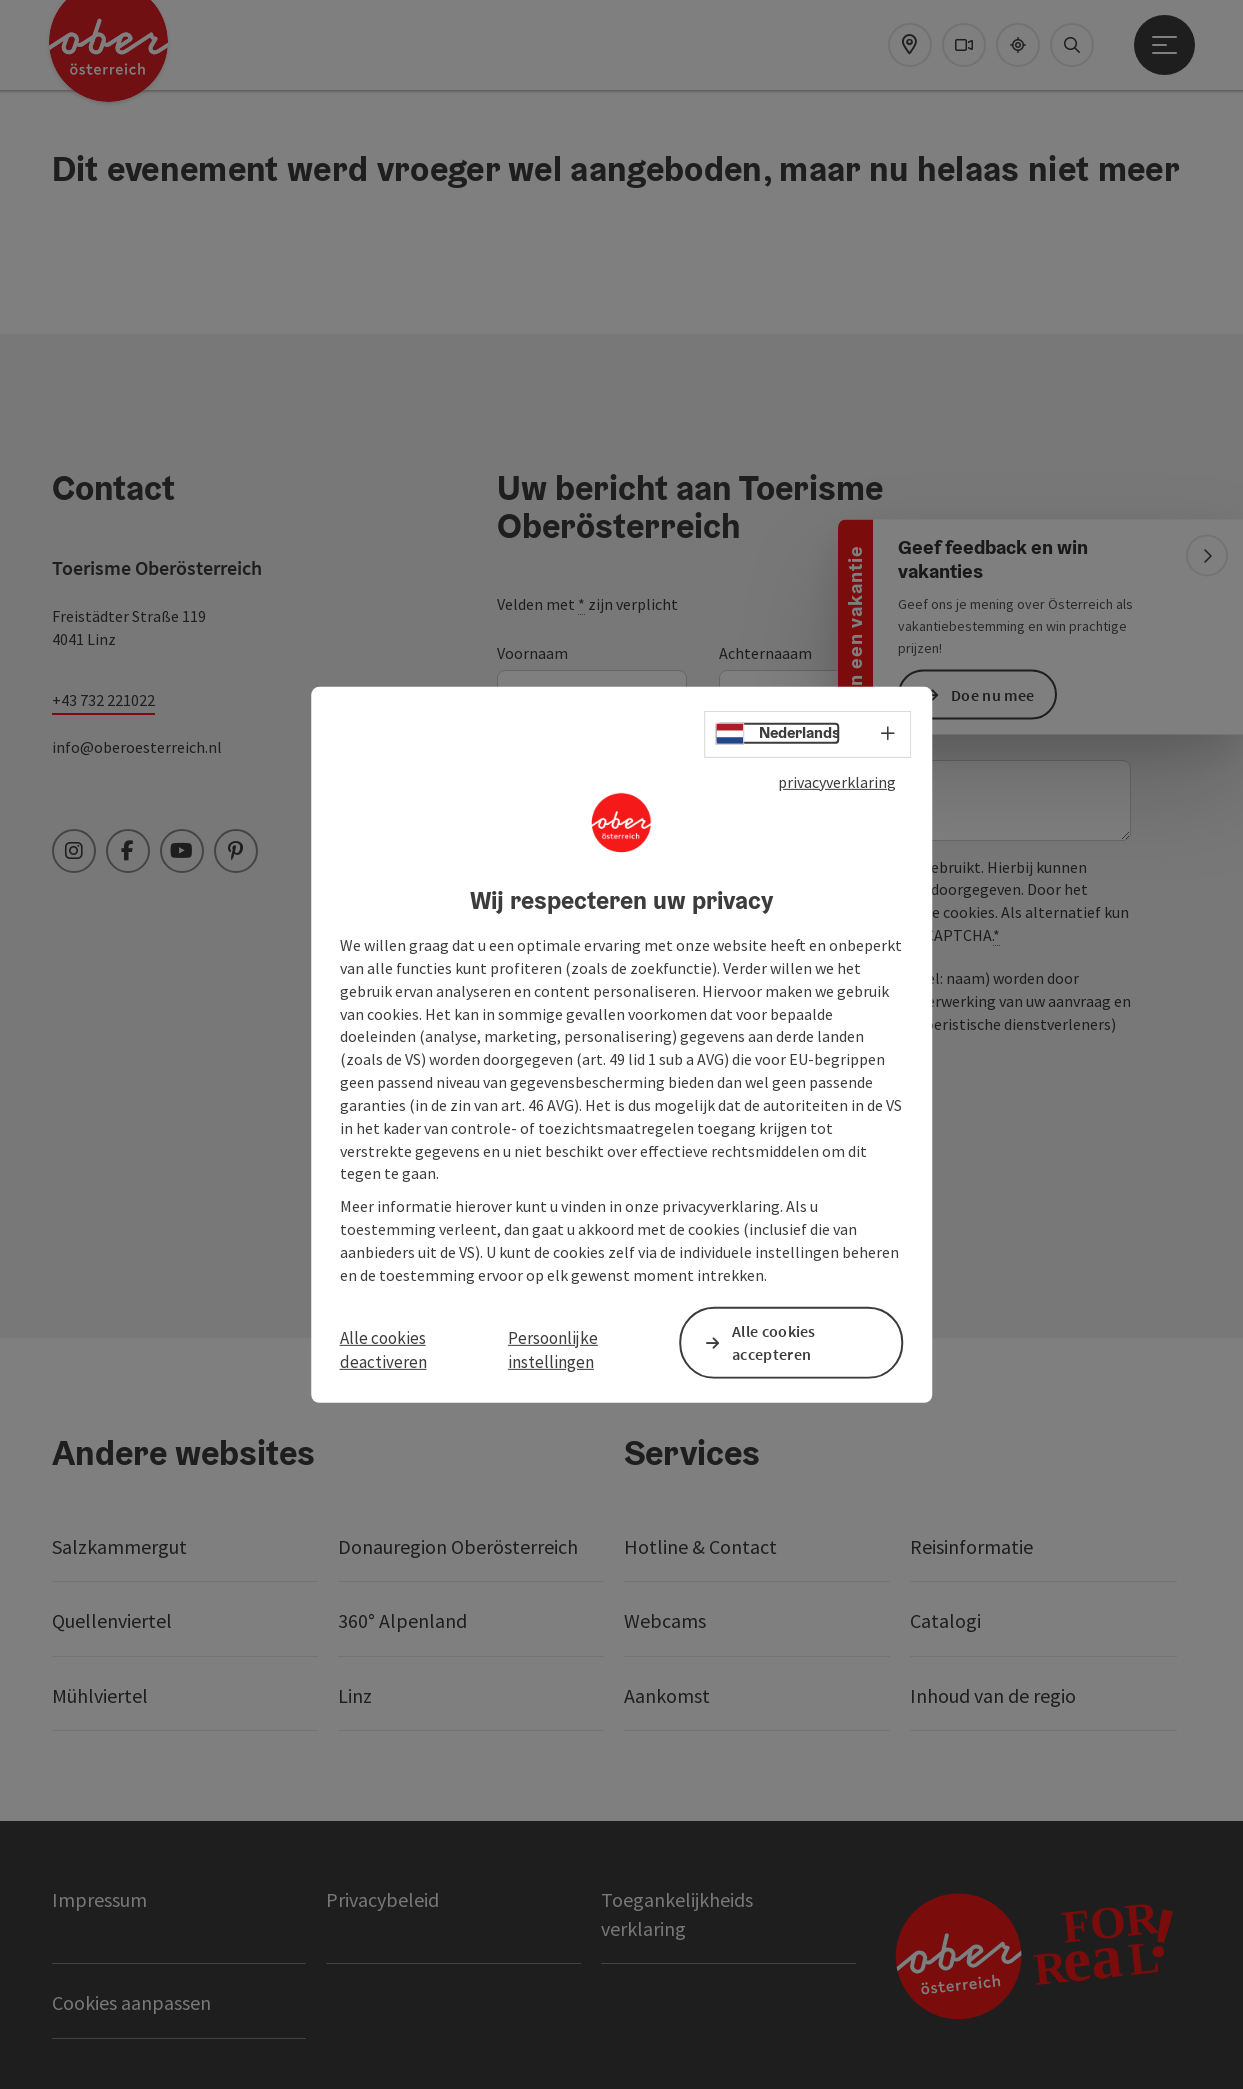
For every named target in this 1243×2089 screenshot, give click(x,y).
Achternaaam (765, 653)
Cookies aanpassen (131, 2002)
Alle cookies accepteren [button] (774, 1342)
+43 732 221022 (103, 700)
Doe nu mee (992, 694)
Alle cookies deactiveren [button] (383, 1350)
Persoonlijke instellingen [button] (553, 1350)
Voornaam (532, 653)
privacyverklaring (837, 781)
